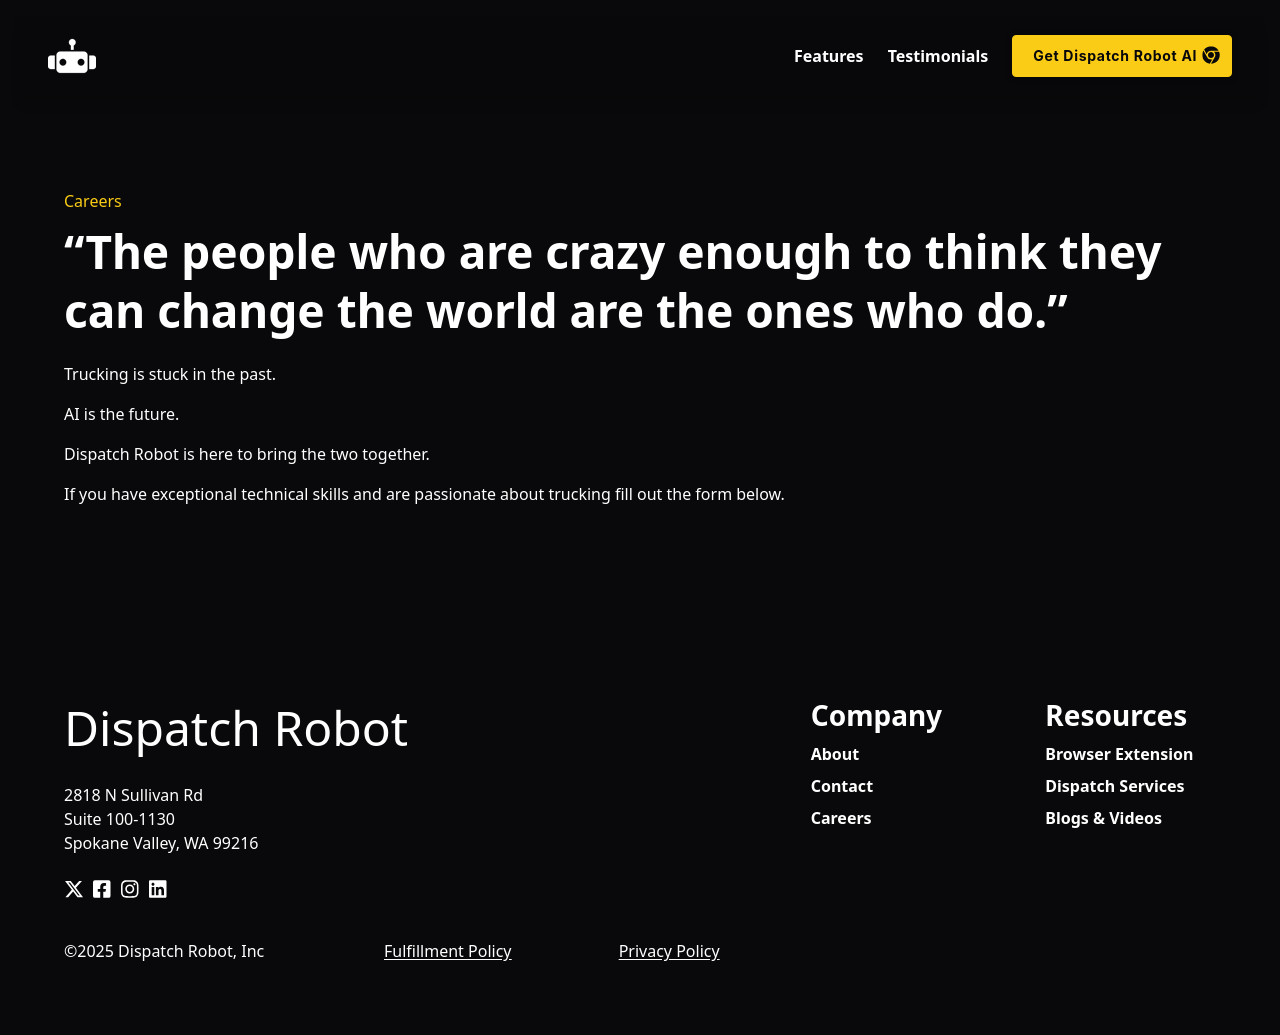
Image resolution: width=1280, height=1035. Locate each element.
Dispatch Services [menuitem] (1114, 786)
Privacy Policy (669, 951)
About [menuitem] (835, 754)
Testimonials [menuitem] (938, 56)
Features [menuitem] (829, 56)
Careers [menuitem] (841, 818)
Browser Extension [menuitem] (1119, 754)
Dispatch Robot (236, 727)
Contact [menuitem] (842, 786)
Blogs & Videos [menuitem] (1103, 818)
